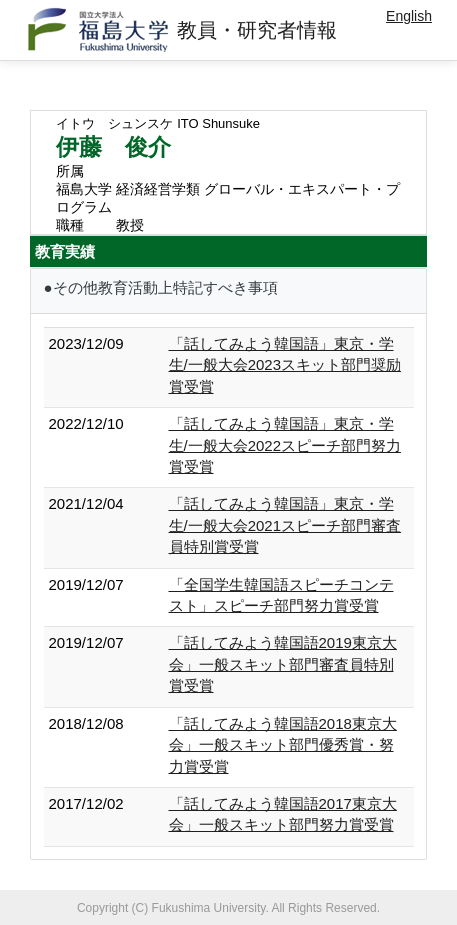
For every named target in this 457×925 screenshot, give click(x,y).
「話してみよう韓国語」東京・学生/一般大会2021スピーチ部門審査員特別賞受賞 (285, 525)
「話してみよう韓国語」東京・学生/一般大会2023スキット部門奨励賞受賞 (285, 365)
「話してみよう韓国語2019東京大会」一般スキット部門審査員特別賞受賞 (283, 664)
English (409, 16)
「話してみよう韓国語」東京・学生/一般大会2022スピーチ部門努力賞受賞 (285, 445)
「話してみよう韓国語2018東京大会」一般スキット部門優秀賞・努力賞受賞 (283, 745)
